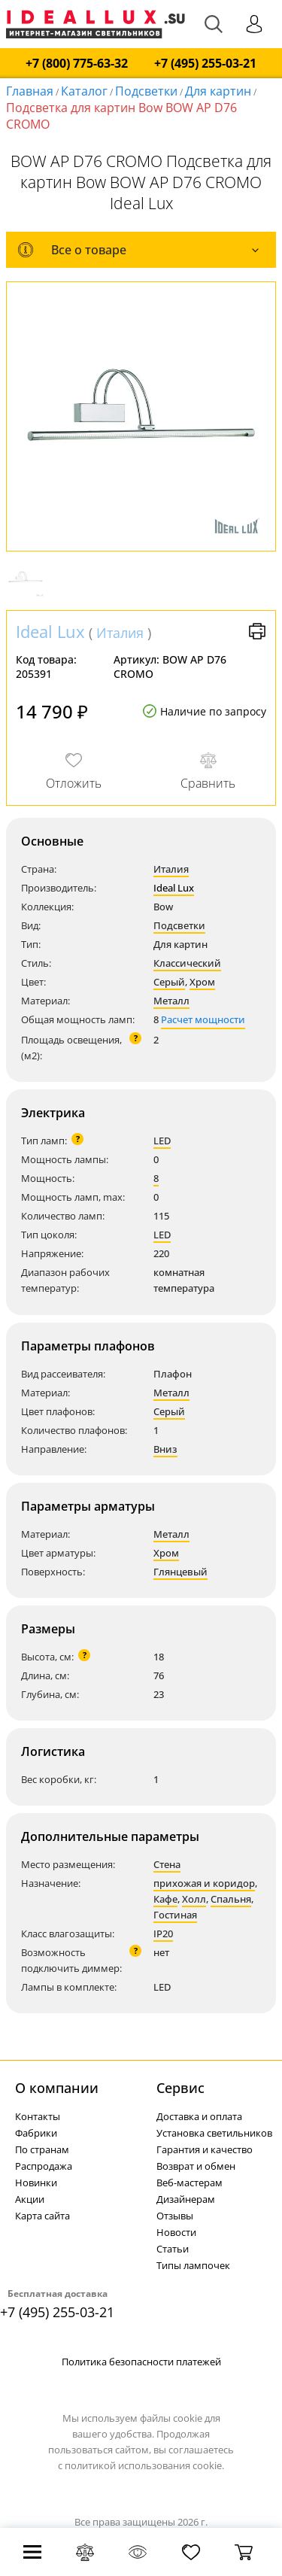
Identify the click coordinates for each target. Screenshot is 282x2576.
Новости (176, 2232)
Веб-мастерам (189, 2182)
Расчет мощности (203, 1019)
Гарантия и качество (204, 2149)
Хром (202, 982)
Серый (169, 982)
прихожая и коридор (204, 1883)
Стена (166, 1864)
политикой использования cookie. (144, 2465)
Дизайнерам (185, 2199)
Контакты (37, 2116)
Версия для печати (257, 631)
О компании (57, 2088)
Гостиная (175, 1914)
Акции (29, 2199)
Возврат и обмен (195, 2166)
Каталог (84, 91)
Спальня (231, 1899)
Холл (194, 1899)
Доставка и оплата (199, 2116)
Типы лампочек (193, 2265)
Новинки (36, 2182)
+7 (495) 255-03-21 (205, 63)
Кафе (165, 1899)
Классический (187, 963)
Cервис (180, 2088)
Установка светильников (214, 2133)
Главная (29, 91)
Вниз (165, 1449)
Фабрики (36, 2133)
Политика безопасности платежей (141, 2361)
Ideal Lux (50, 631)
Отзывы (174, 2215)
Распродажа (43, 2166)
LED (162, 1140)
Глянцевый (180, 1571)
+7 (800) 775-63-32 (77, 63)
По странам (42, 2149)
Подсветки (179, 925)
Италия (120, 633)
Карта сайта (42, 2215)
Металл (171, 1000)
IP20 (163, 1933)
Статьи (172, 2249)
